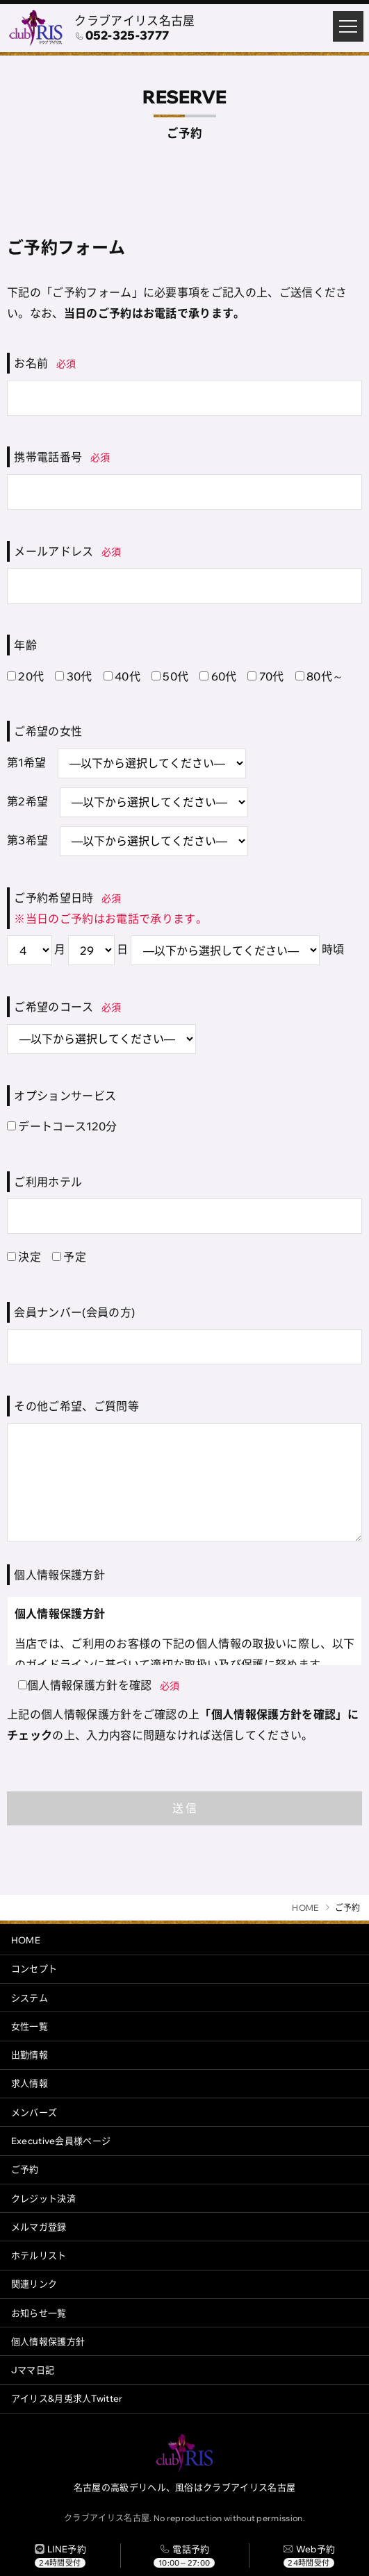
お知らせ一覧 (39, 2312)
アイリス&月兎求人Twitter (67, 2398)
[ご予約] (309, 2555)
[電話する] (184, 2555)
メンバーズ (34, 2112)
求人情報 (29, 2083)
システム (29, 1997)
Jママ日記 (33, 2369)
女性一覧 (29, 2026)
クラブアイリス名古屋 (134, 20)
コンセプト (34, 1968)
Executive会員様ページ (61, 2140)
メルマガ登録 (39, 2226)
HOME (25, 1940)
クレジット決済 (43, 2198)
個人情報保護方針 (48, 2341)
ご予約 (25, 2169)
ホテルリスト (39, 2255)
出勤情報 (29, 2054)
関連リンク (34, 2283)
